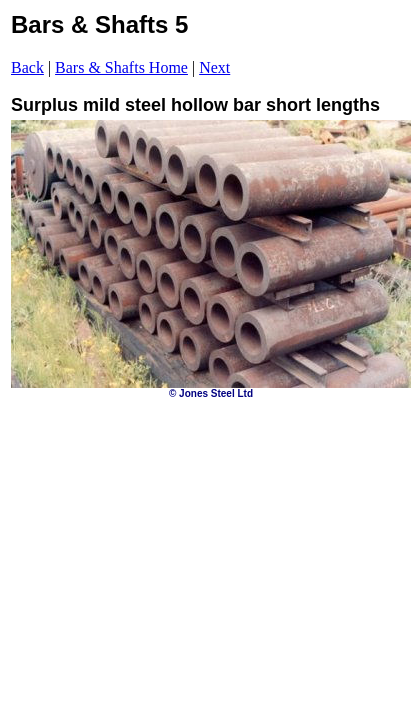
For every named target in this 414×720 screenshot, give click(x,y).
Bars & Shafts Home (121, 67)
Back (27, 67)
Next (214, 67)
